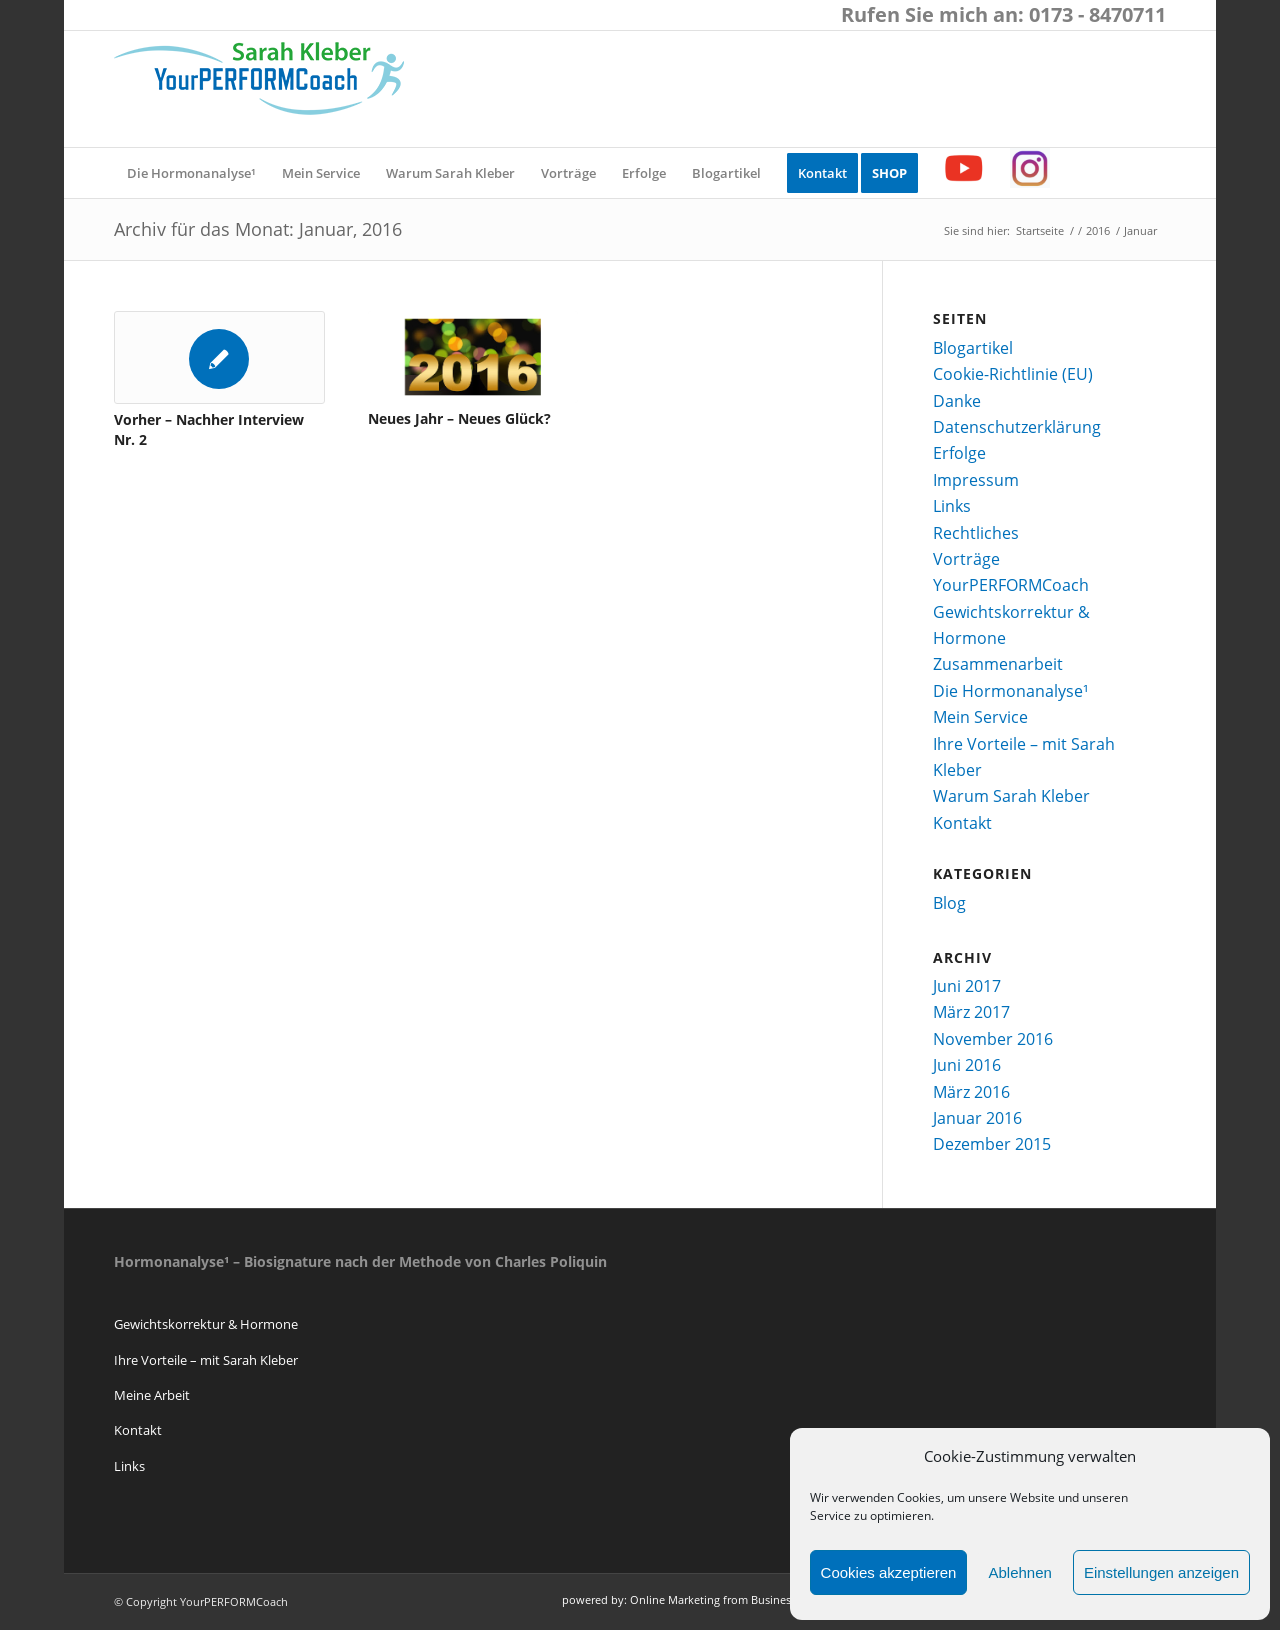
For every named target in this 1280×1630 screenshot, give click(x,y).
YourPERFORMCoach (1011, 585)
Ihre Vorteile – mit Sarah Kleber (206, 1360)
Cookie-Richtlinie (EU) (1013, 374)
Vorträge (966, 559)
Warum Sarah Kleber (1011, 796)
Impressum (976, 480)
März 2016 (971, 1092)
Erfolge (959, 453)
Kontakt (962, 823)
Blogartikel (973, 348)
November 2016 (993, 1039)
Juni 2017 (967, 986)
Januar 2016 (977, 1118)
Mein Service (980, 717)
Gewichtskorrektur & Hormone (206, 1324)
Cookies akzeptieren (889, 1572)
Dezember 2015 (992, 1144)
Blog (949, 903)
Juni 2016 (967, 1065)
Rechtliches (976, 533)
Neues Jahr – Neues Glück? (459, 418)
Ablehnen (1019, 1572)
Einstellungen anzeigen (1161, 1572)
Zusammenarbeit (998, 664)
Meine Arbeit (152, 1395)
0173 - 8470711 (1097, 14)
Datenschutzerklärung (1017, 427)
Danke (957, 401)
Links (952, 506)
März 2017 (971, 1012)
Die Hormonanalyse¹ (1011, 691)
